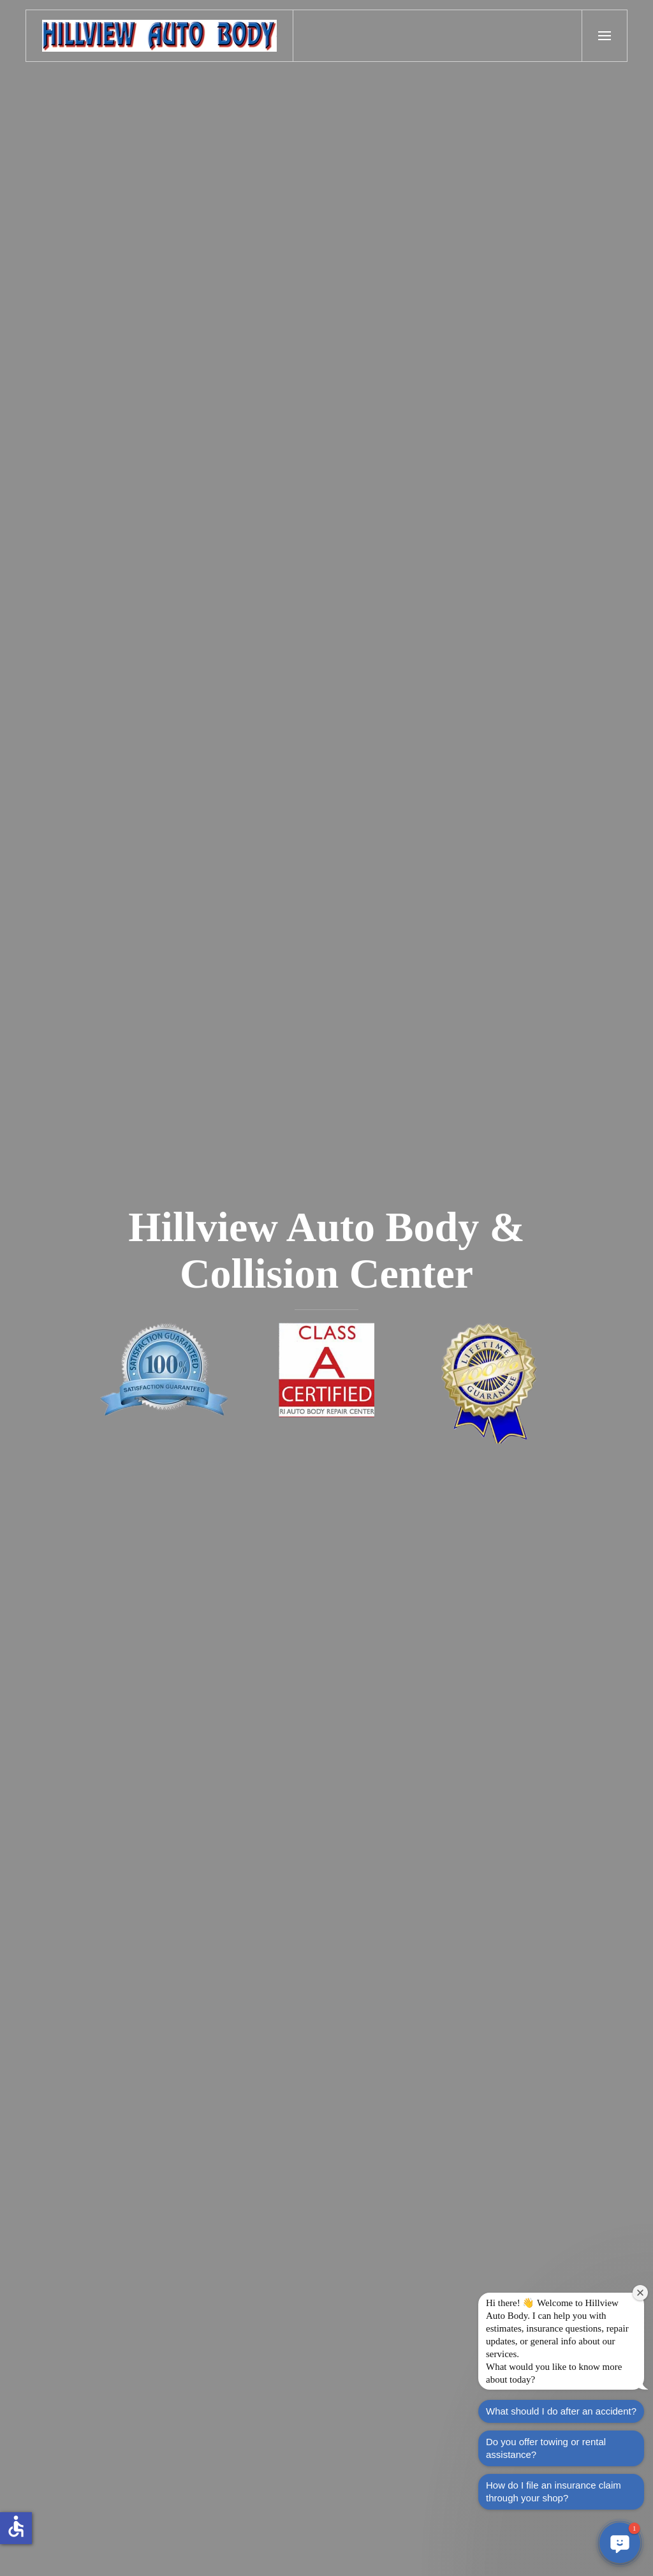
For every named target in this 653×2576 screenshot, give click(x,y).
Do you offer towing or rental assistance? (546, 2448)
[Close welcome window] (640, 2292)
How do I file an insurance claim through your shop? (553, 2491)
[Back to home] (159, 35)
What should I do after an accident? (561, 2411)
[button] (604, 35)
